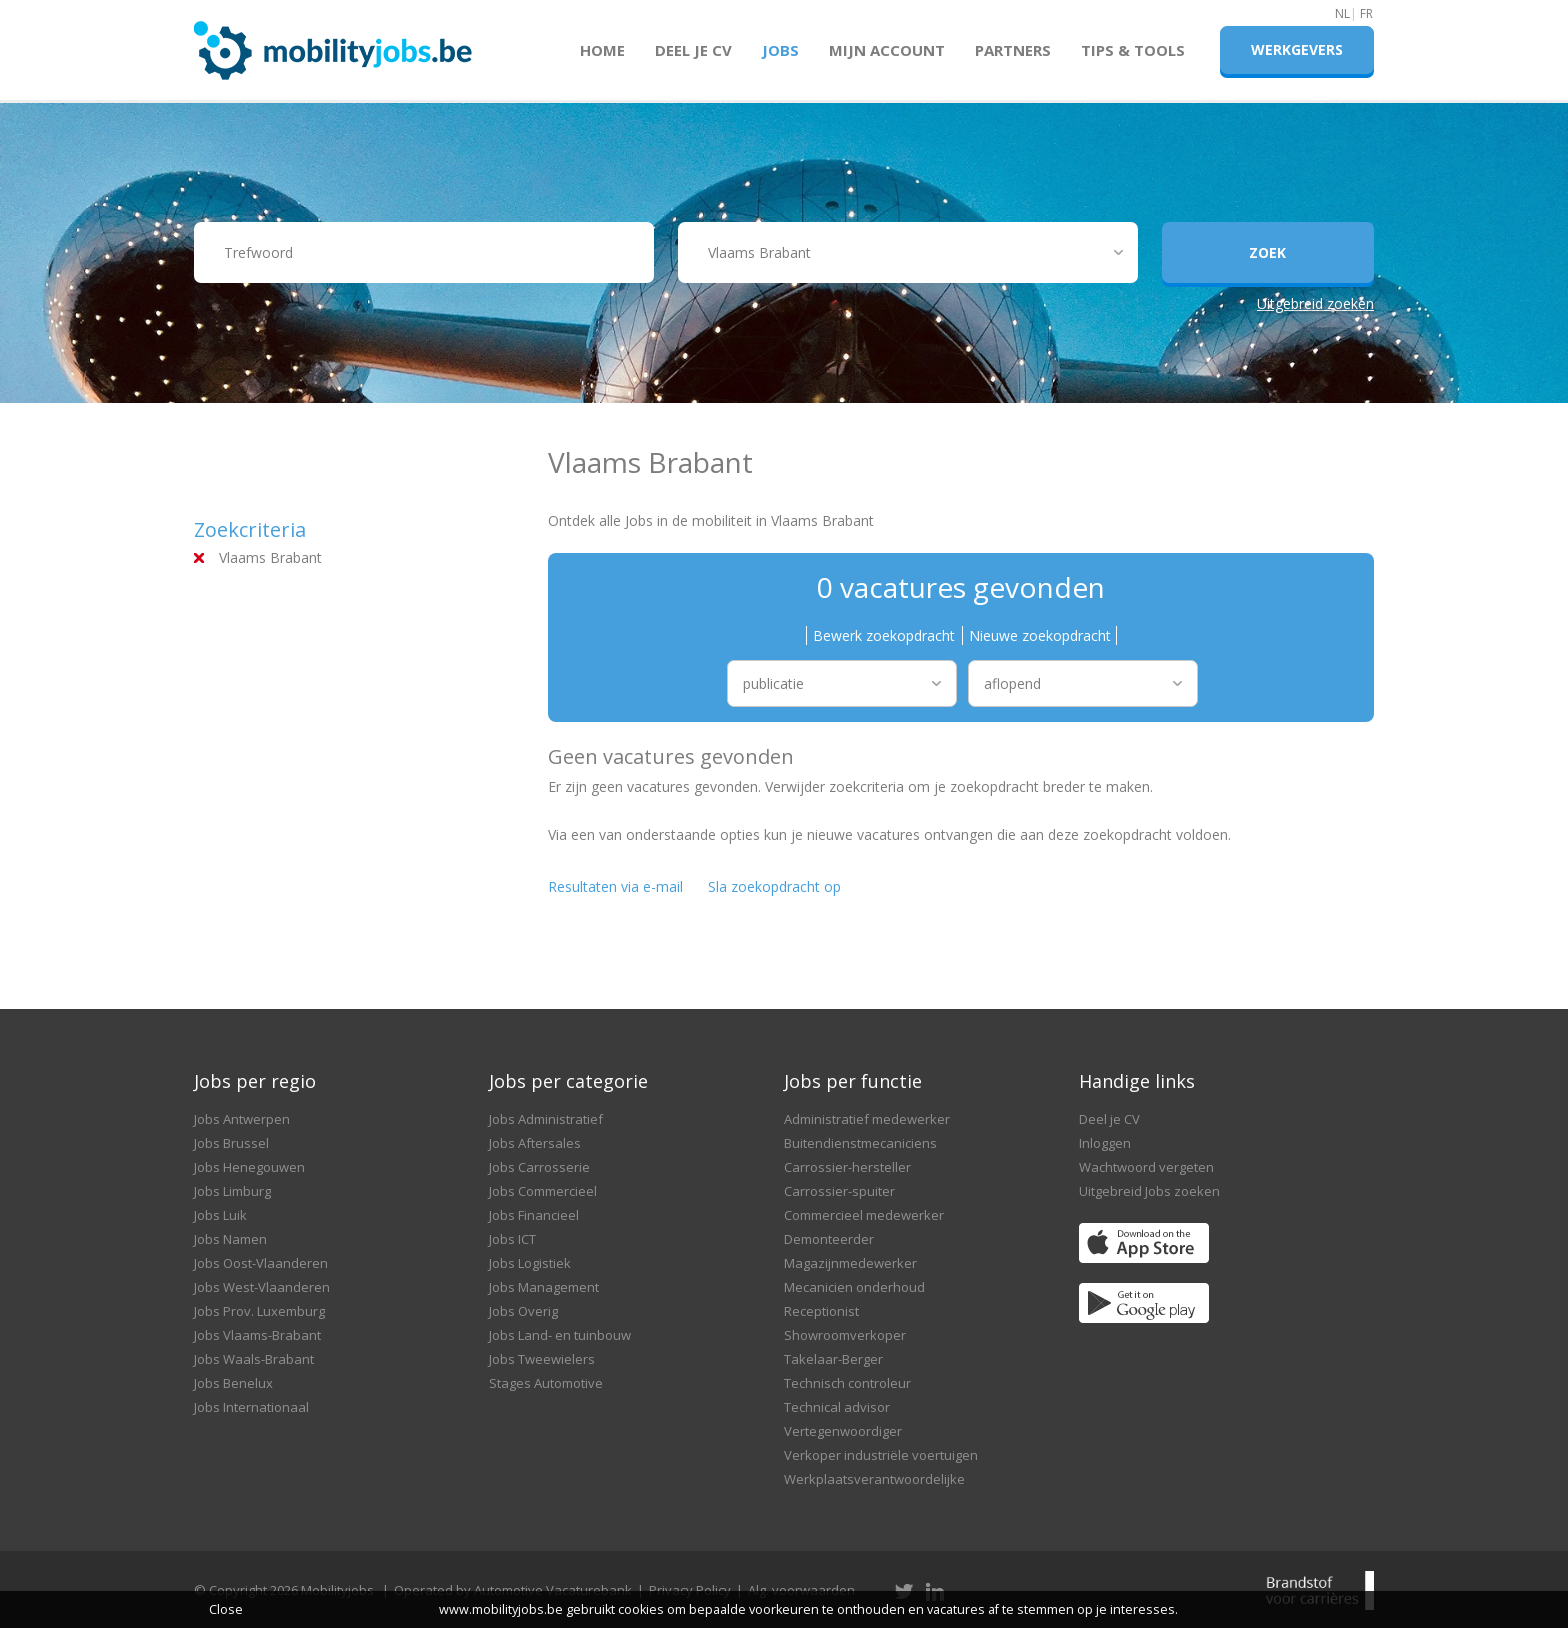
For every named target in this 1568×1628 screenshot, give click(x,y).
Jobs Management (544, 1287)
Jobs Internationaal (251, 1407)
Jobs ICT (512, 1239)
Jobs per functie (853, 1081)
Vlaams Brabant (270, 557)
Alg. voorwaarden (801, 1590)
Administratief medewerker (867, 1119)
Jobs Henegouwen (249, 1167)
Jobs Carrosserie (539, 1167)
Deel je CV (693, 50)
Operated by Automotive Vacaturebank (513, 1590)
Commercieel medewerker (864, 1215)
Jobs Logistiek (530, 1263)
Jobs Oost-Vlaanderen (261, 1263)
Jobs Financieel (534, 1215)
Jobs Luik (220, 1215)
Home (602, 50)
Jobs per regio (255, 1081)
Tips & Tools (1133, 50)
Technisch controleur (847, 1383)
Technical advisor (837, 1407)
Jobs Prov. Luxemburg (259, 1311)
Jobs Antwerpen (242, 1119)
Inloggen (1105, 1143)
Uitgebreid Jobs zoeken (1149, 1191)
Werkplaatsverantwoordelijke (874, 1479)
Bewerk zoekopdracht (884, 635)
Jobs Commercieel (543, 1191)
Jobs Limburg (232, 1191)
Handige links (1137, 1081)
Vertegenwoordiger (843, 1431)
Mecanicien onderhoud (854, 1287)
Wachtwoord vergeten (1146, 1167)
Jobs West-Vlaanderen (262, 1287)
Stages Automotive (546, 1383)
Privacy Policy (690, 1590)
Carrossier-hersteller (847, 1167)
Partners (1013, 50)
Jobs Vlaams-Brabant (257, 1335)
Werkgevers (1297, 49)
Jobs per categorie (568, 1081)
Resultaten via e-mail (615, 886)
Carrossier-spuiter (839, 1191)
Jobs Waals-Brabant (254, 1359)
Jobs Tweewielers (542, 1359)
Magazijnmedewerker (850, 1263)
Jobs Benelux (233, 1383)
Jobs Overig (523, 1311)
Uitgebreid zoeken (1315, 303)
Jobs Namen (230, 1239)
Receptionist (821, 1311)
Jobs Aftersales (535, 1143)
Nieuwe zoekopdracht (1040, 635)
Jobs (780, 50)
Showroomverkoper (845, 1335)
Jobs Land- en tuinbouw (560, 1335)
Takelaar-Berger (833, 1359)
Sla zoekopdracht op (774, 886)
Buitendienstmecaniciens (860, 1143)
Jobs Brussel (231, 1143)
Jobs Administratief (546, 1119)
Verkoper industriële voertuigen (881, 1455)
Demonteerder (829, 1239)
